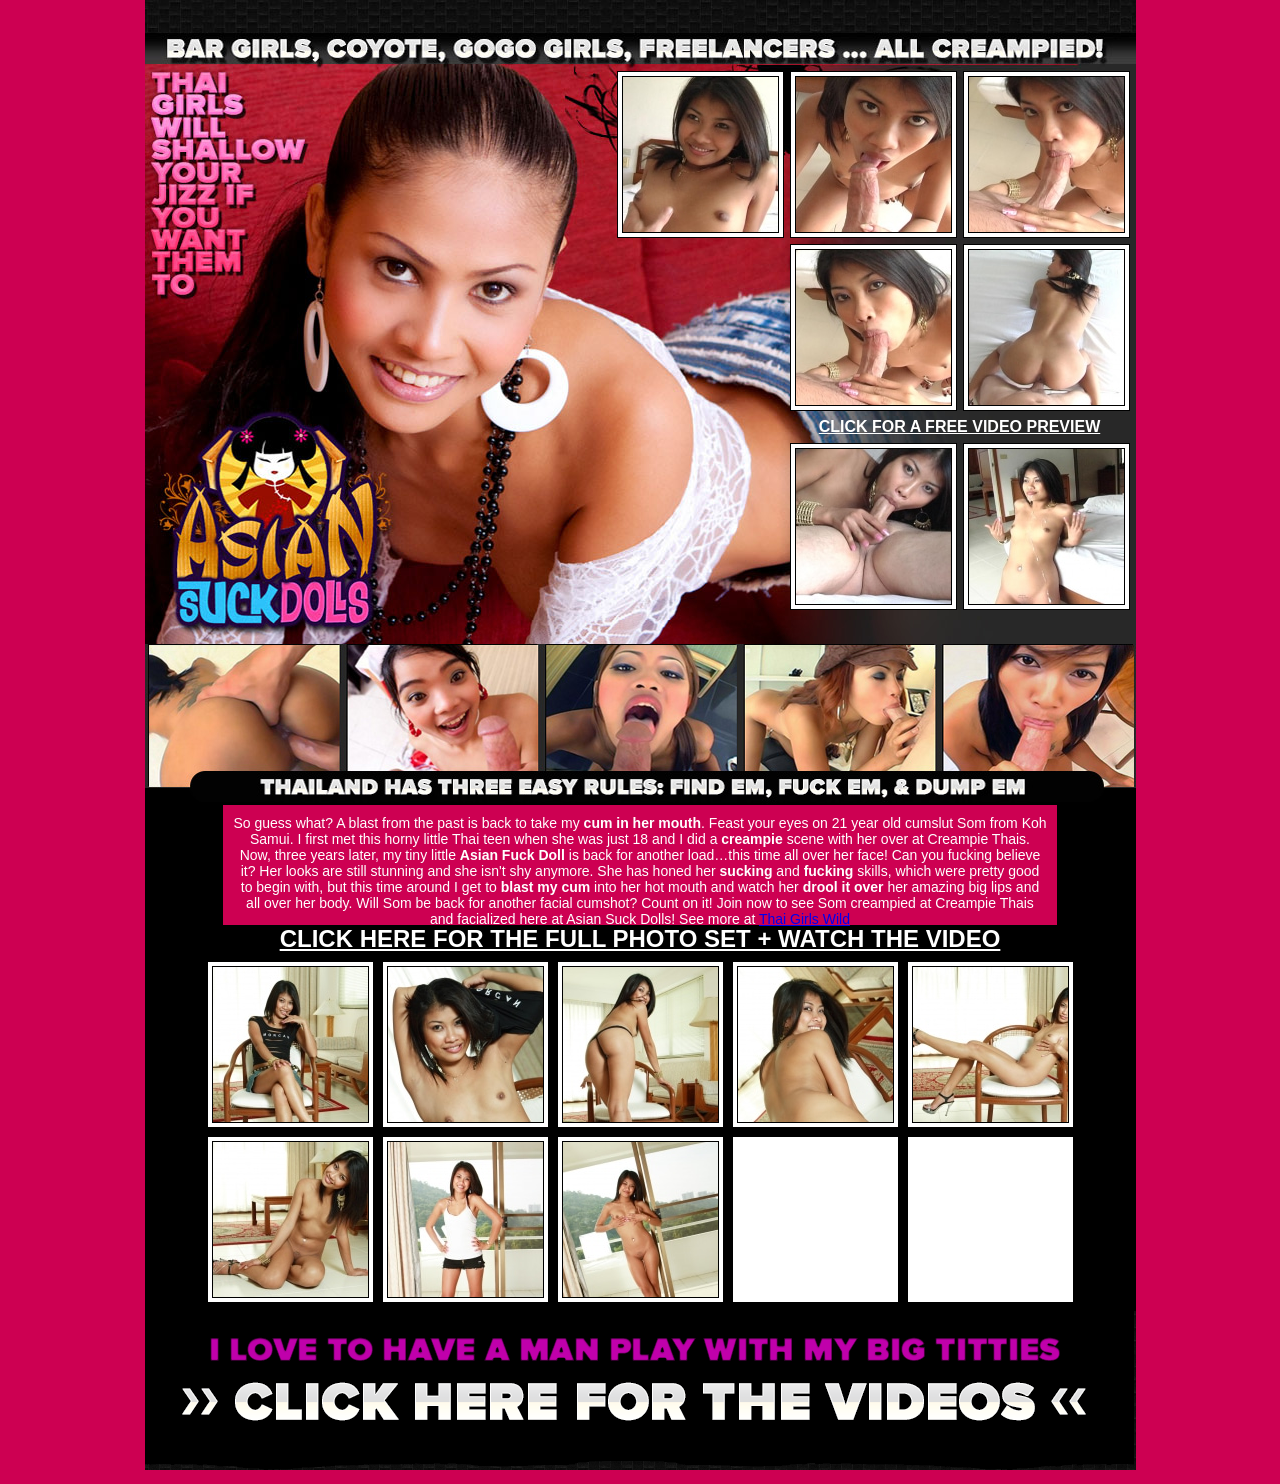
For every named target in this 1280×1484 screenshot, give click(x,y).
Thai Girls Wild (804, 919)
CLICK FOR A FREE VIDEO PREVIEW (960, 426)
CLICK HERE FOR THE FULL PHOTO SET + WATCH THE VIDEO (640, 938)
